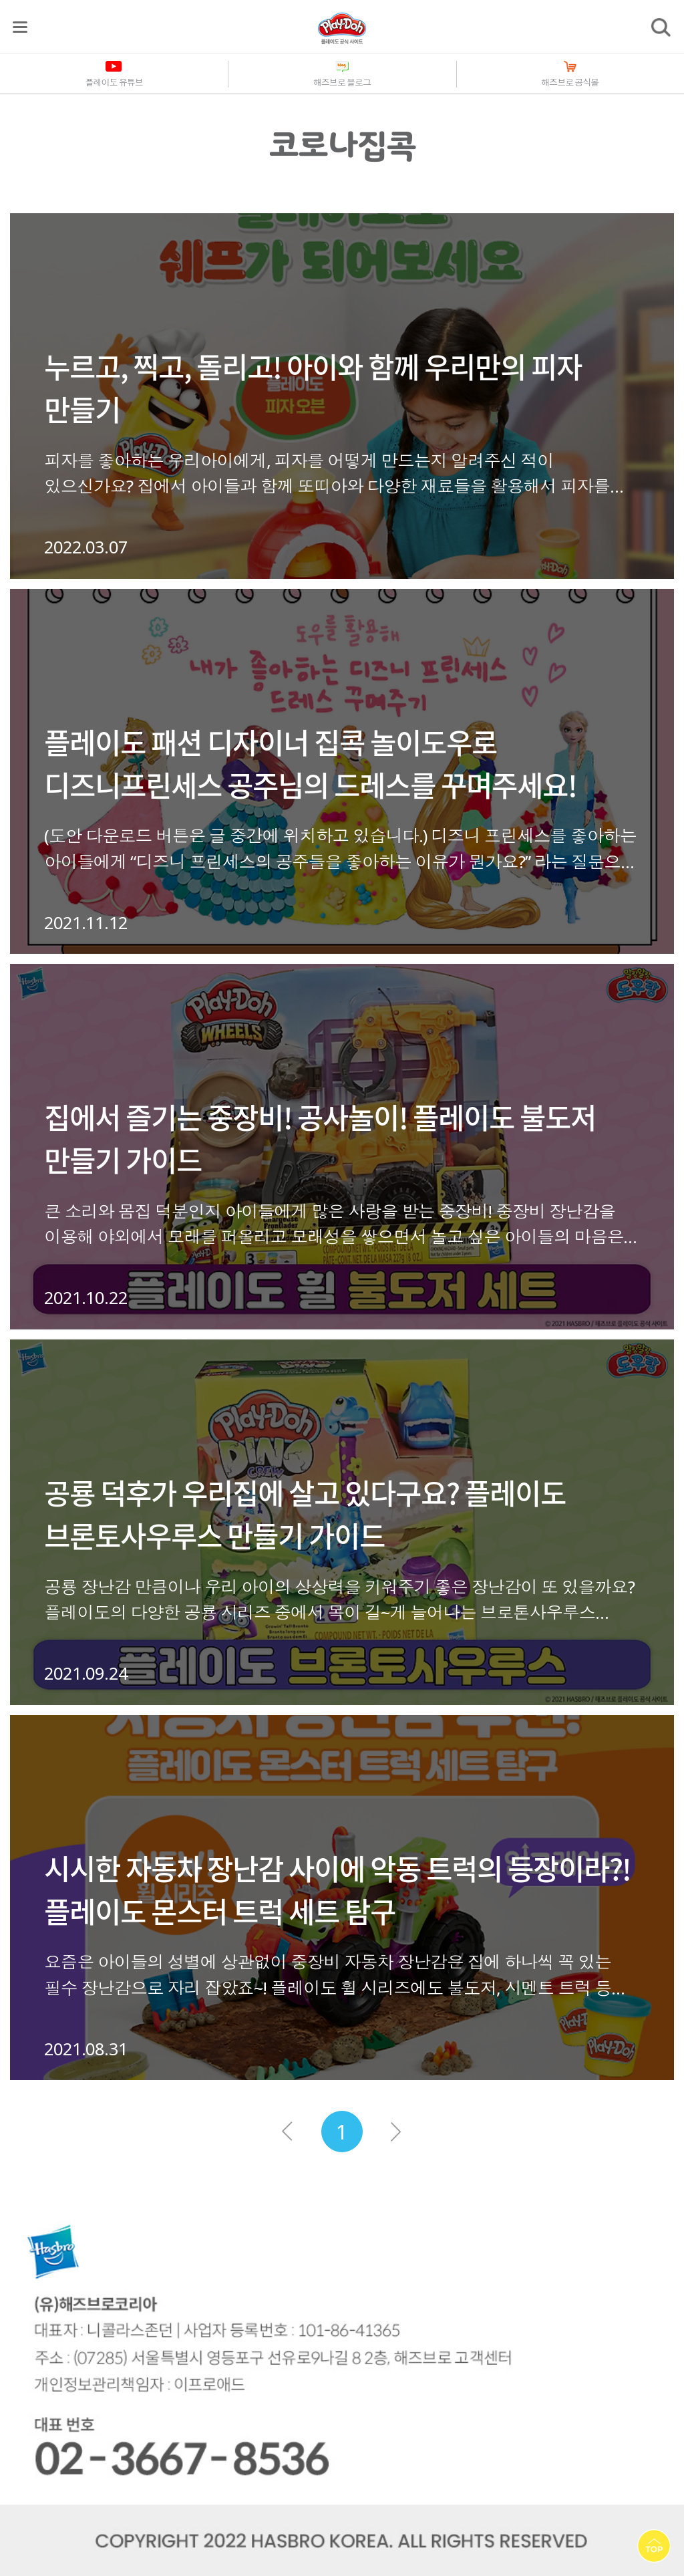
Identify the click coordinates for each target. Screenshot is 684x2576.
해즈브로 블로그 (342, 82)
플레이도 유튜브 (113, 82)
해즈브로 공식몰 (569, 82)
